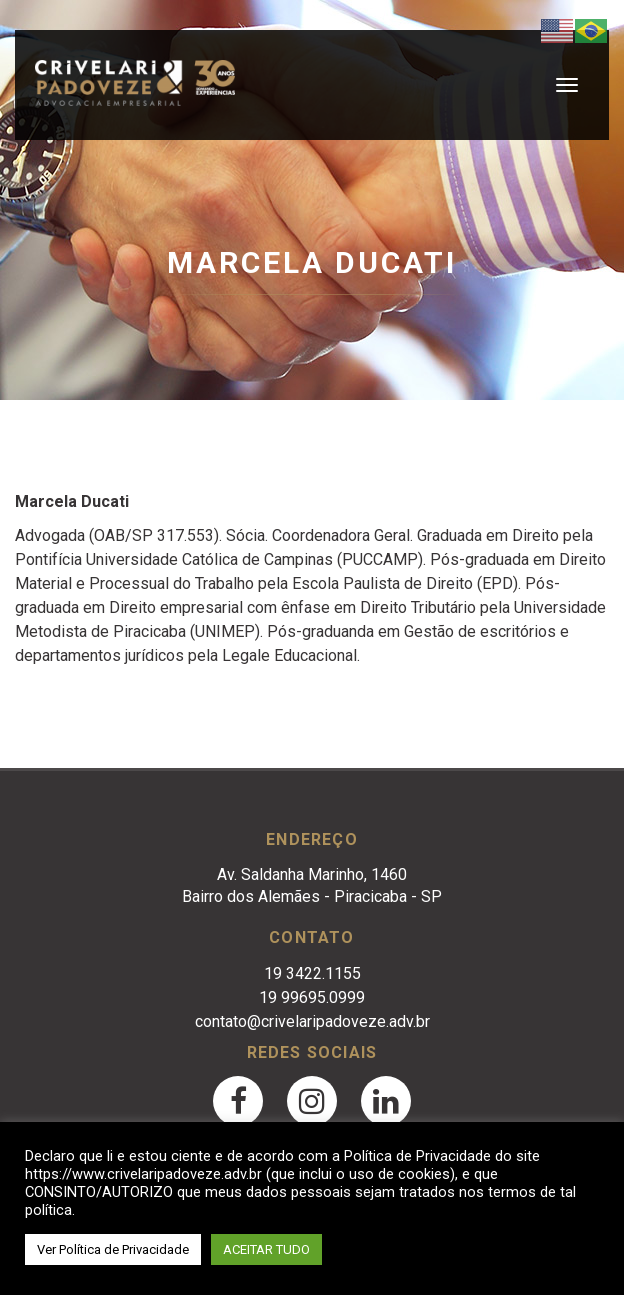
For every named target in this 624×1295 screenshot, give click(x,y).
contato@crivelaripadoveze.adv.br (312, 1021)
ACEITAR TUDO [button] (266, 1249)
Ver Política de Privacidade (113, 1249)
